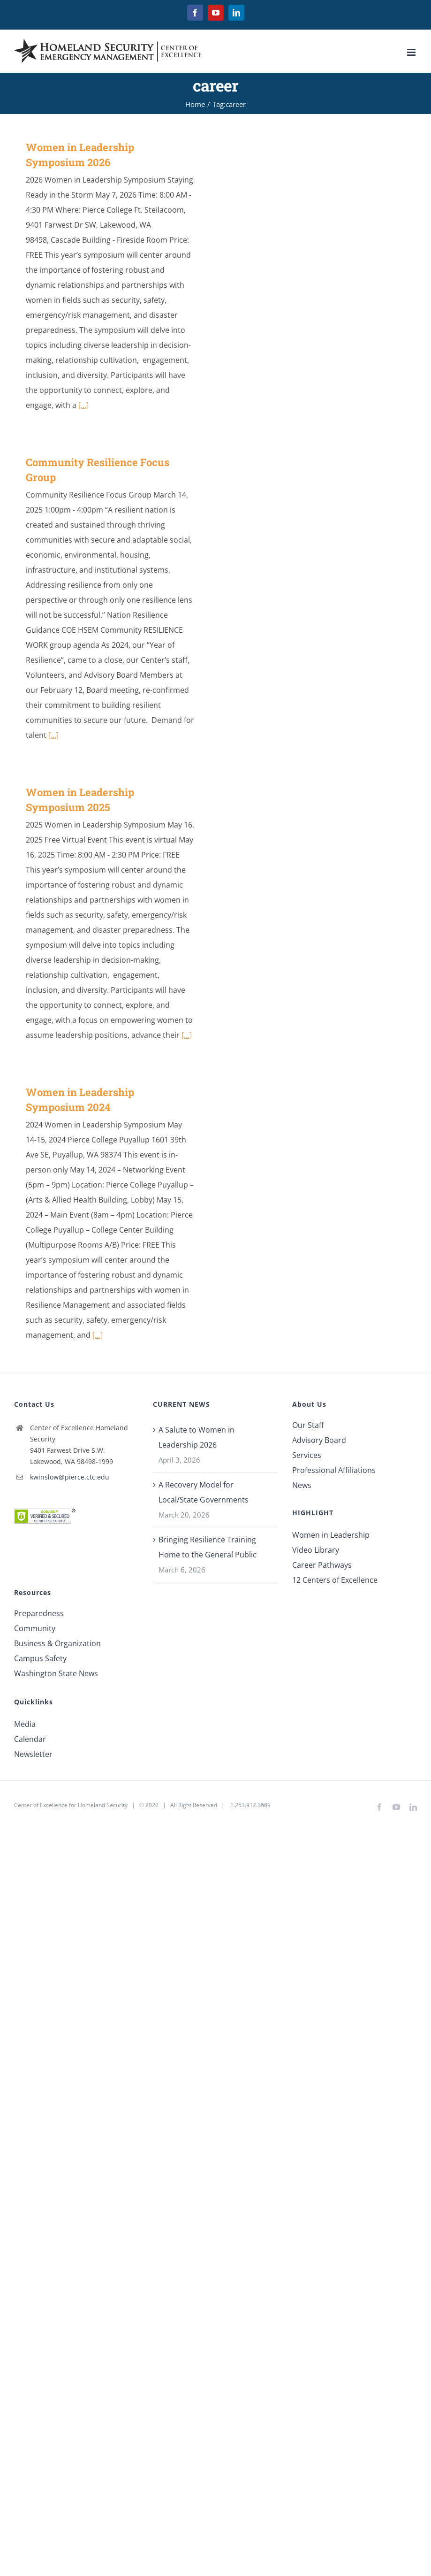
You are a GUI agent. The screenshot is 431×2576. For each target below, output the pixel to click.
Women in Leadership (331, 1535)
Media (25, 1724)
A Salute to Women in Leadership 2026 (196, 1437)
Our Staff (308, 1425)
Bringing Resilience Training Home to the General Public (208, 1547)
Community (34, 1628)
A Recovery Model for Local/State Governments (204, 1492)
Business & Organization (57, 1643)
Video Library (315, 1550)
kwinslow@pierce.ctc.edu (69, 1476)
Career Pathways (322, 1565)
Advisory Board (319, 1440)
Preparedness (39, 1613)
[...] (83, 405)
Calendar (30, 1739)
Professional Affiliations (334, 1470)
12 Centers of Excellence (335, 1580)
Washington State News (56, 1673)
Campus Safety (40, 1658)
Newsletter (33, 1754)
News (301, 1485)
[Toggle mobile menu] (412, 52)
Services (306, 1455)
